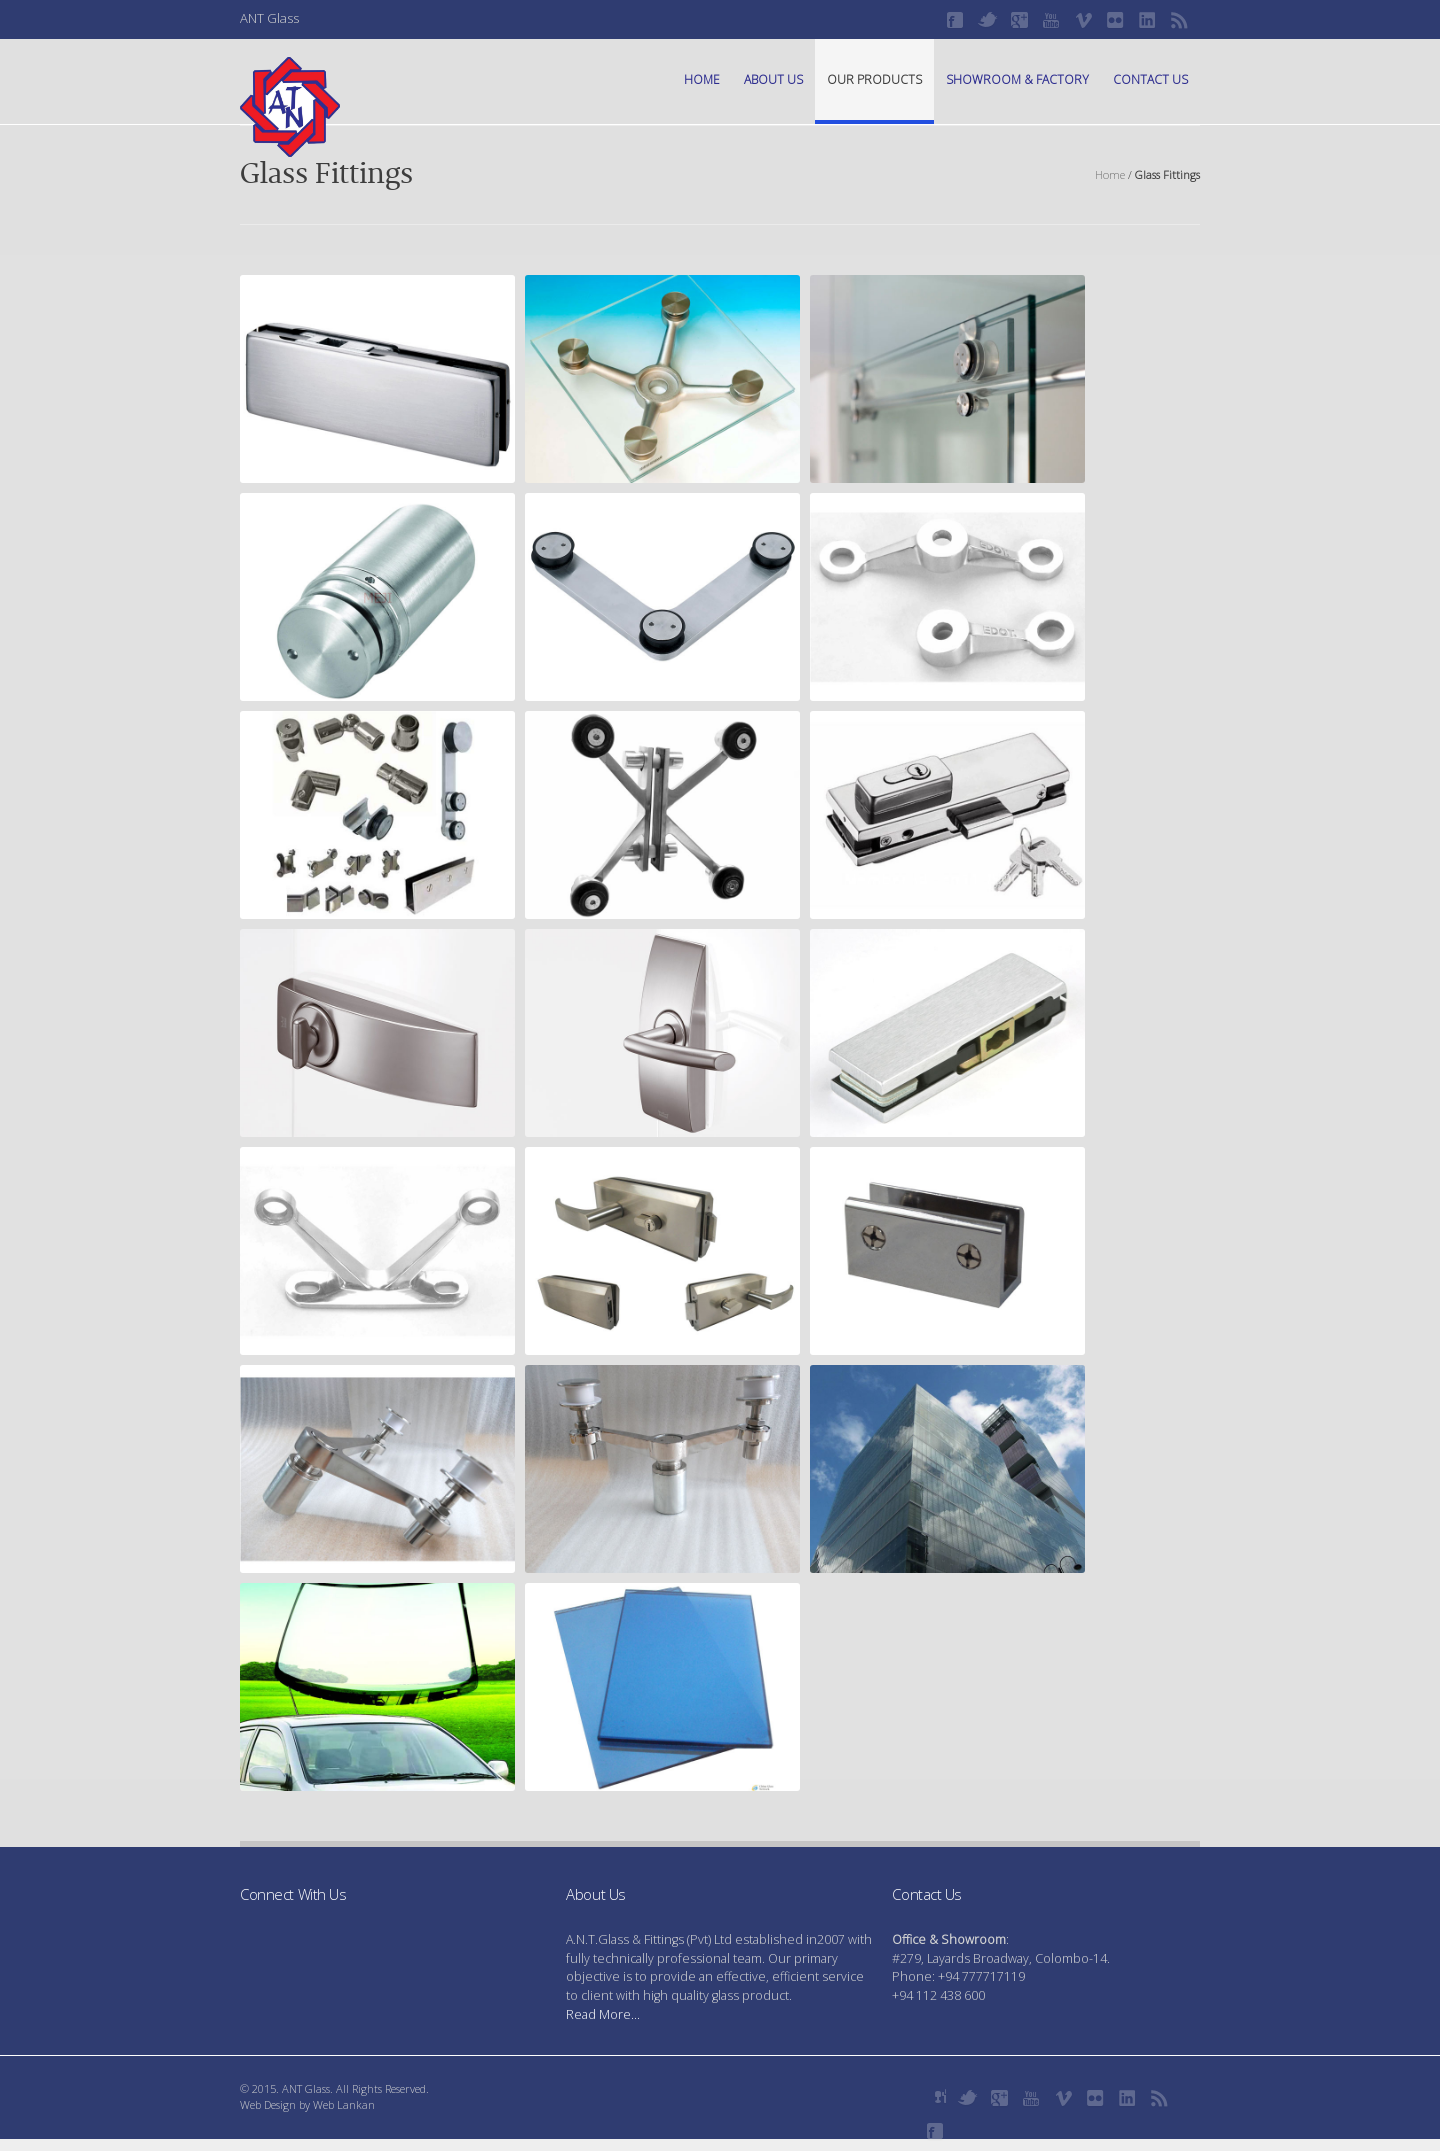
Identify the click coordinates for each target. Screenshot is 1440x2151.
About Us (773, 79)
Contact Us (1150, 79)
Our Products (874, 79)
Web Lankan (344, 2104)
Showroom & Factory (1017, 79)
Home (702, 79)
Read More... (603, 2014)
